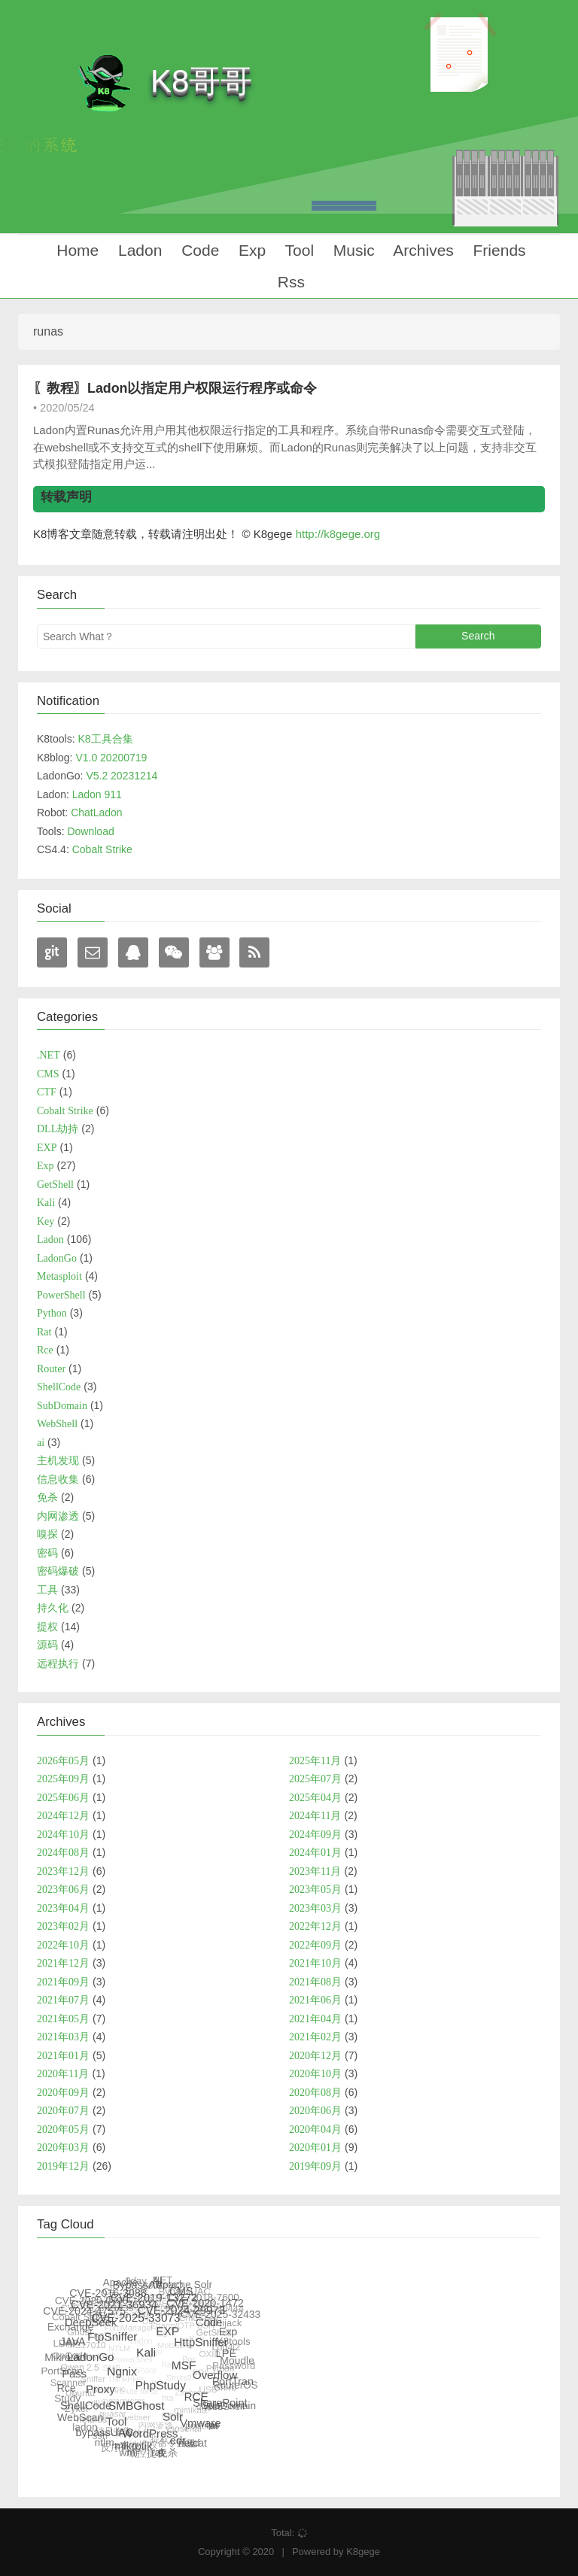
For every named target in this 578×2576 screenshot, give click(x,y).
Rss (289, 281)
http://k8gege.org (338, 533)
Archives (422, 250)
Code (198, 250)
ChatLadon (97, 813)
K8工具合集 (105, 739)
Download (90, 831)
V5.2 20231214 (121, 776)
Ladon (138, 250)
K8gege (363, 2551)
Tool (297, 250)
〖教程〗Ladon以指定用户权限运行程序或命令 (175, 388)
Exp (250, 250)
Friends (497, 250)
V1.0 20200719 (111, 758)
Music (352, 250)
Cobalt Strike (102, 849)
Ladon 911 (97, 794)
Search (477, 636)
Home (75, 250)
